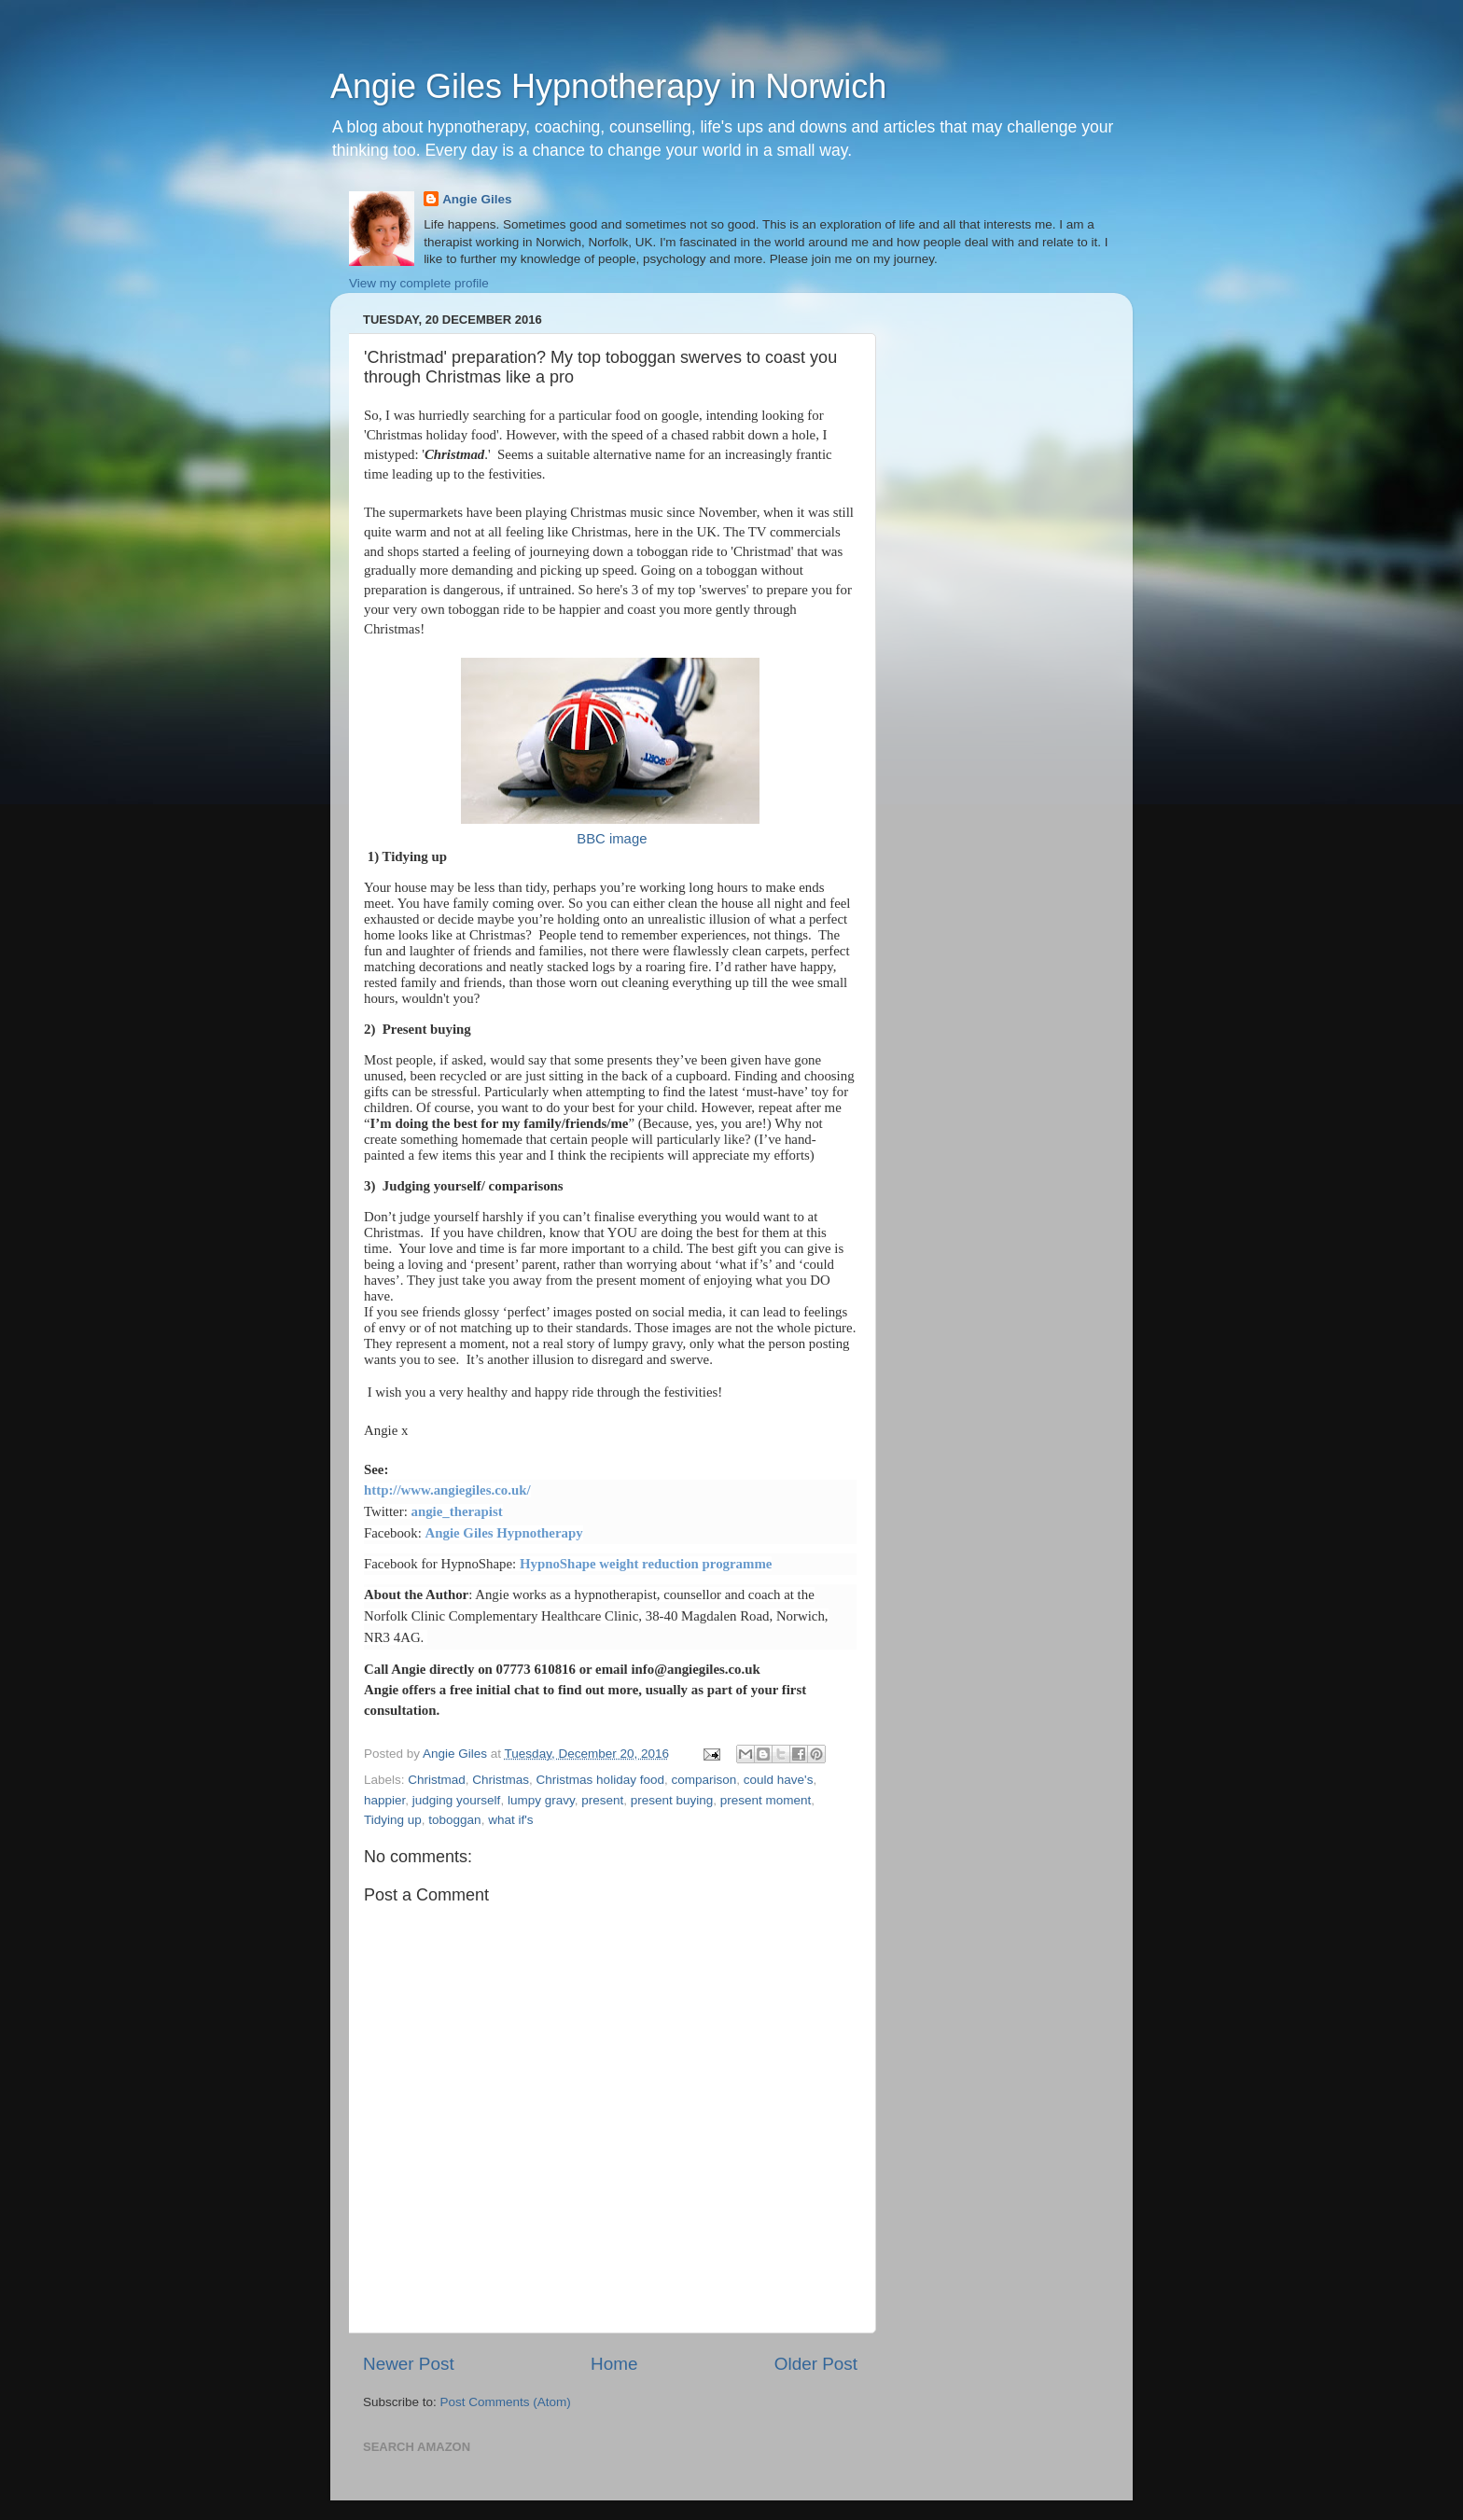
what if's (510, 1820)
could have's (779, 1780)
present (602, 1800)
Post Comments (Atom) (505, 2402)
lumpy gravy (541, 1800)
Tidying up (393, 1820)
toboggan (454, 1820)
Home (614, 2364)
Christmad (437, 1780)
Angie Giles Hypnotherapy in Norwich (608, 86)
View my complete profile (419, 283)
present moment (766, 1800)
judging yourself (456, 1800)
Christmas (500, 1780)
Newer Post (408, 2364)
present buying (672, 1800)
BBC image (612, 838)
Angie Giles (476, 199)
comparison (703, 1780)
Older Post (815, 2364)
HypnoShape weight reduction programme (646, 1563)
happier (384, 1800)
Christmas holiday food (600, 1780)
